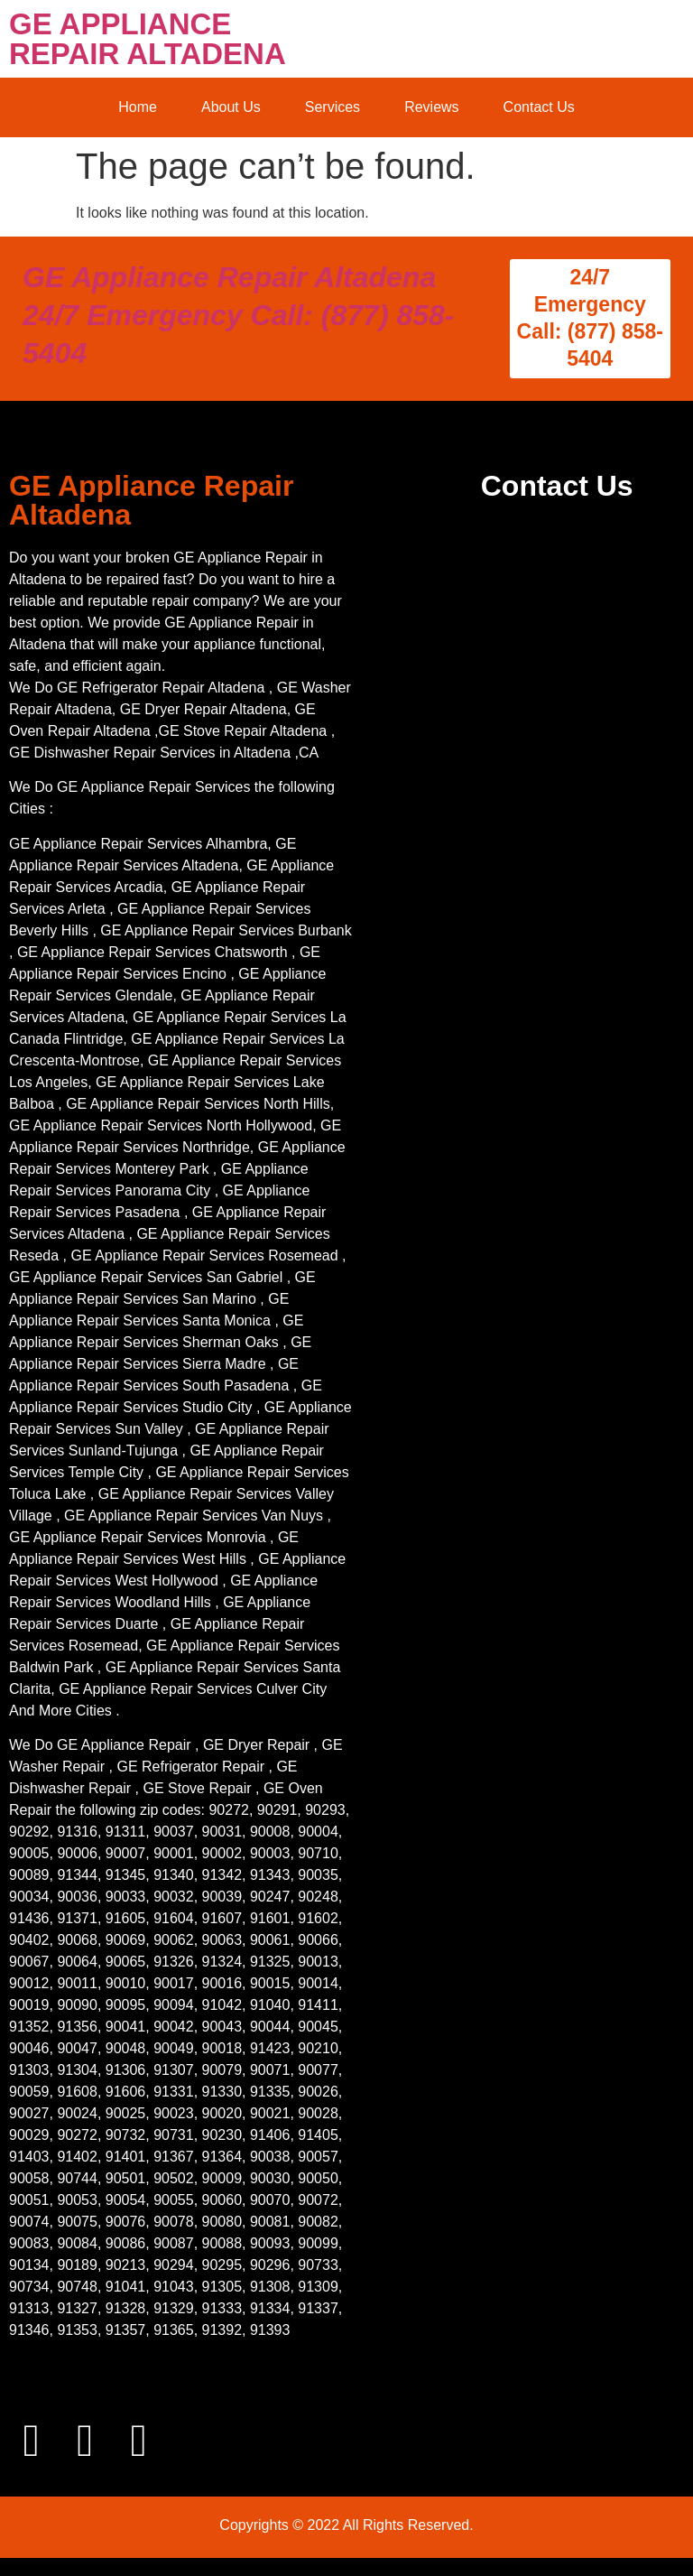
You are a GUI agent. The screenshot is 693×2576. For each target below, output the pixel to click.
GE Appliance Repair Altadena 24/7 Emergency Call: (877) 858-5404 (238, 314)
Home (137, 107)
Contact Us (539, 107)
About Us (231, 107)
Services (332, 107)
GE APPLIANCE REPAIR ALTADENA (147, 38)
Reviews (431, 107)
